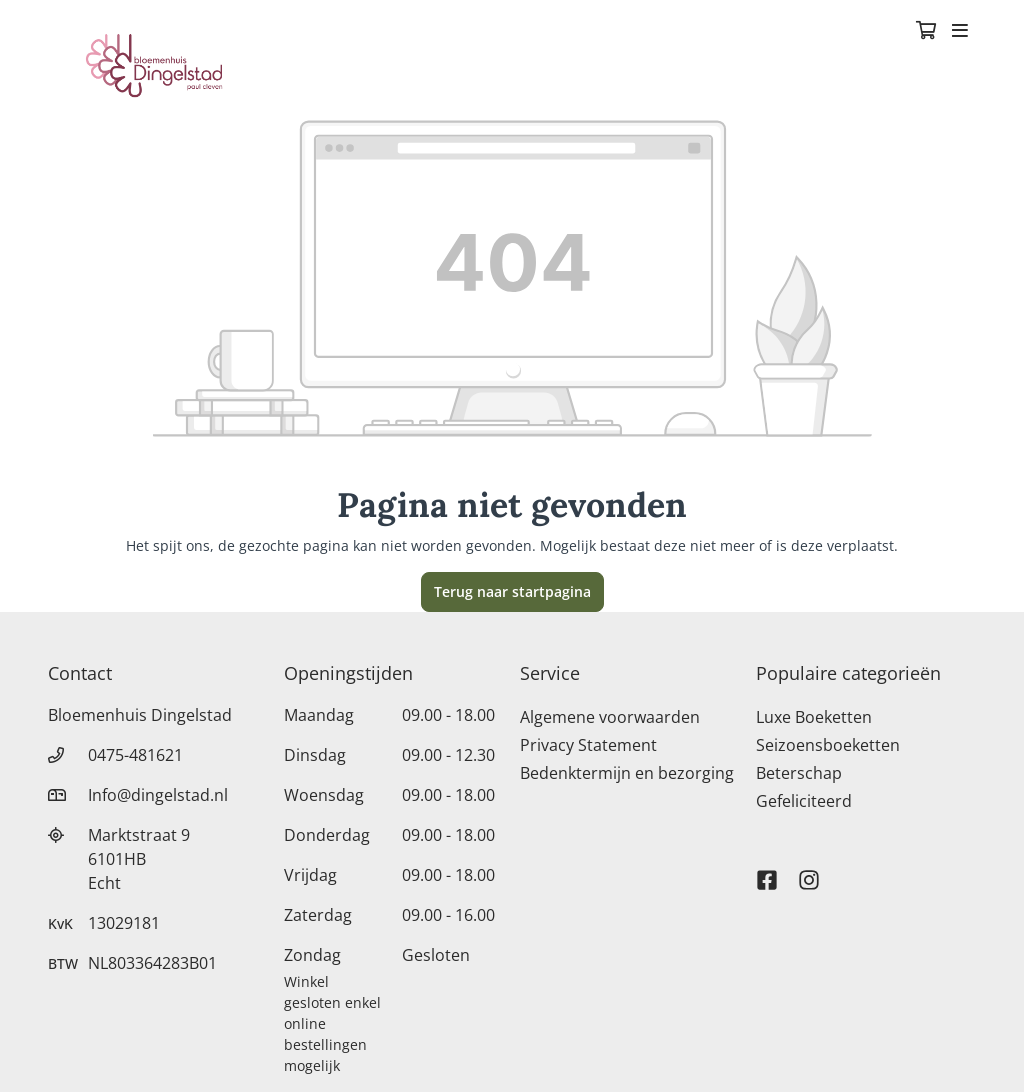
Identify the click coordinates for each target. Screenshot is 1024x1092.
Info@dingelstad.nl (158, 795)
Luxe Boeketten (814, 717)
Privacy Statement (588, 745)
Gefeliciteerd (804, 801)
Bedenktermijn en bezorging (627, 773)
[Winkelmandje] (926, 32)
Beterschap (799, 773)
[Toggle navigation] (960, 32)
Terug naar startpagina (512, 591)
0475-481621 (135, 755)
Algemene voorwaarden (610, 717)
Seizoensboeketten (828, 745)
